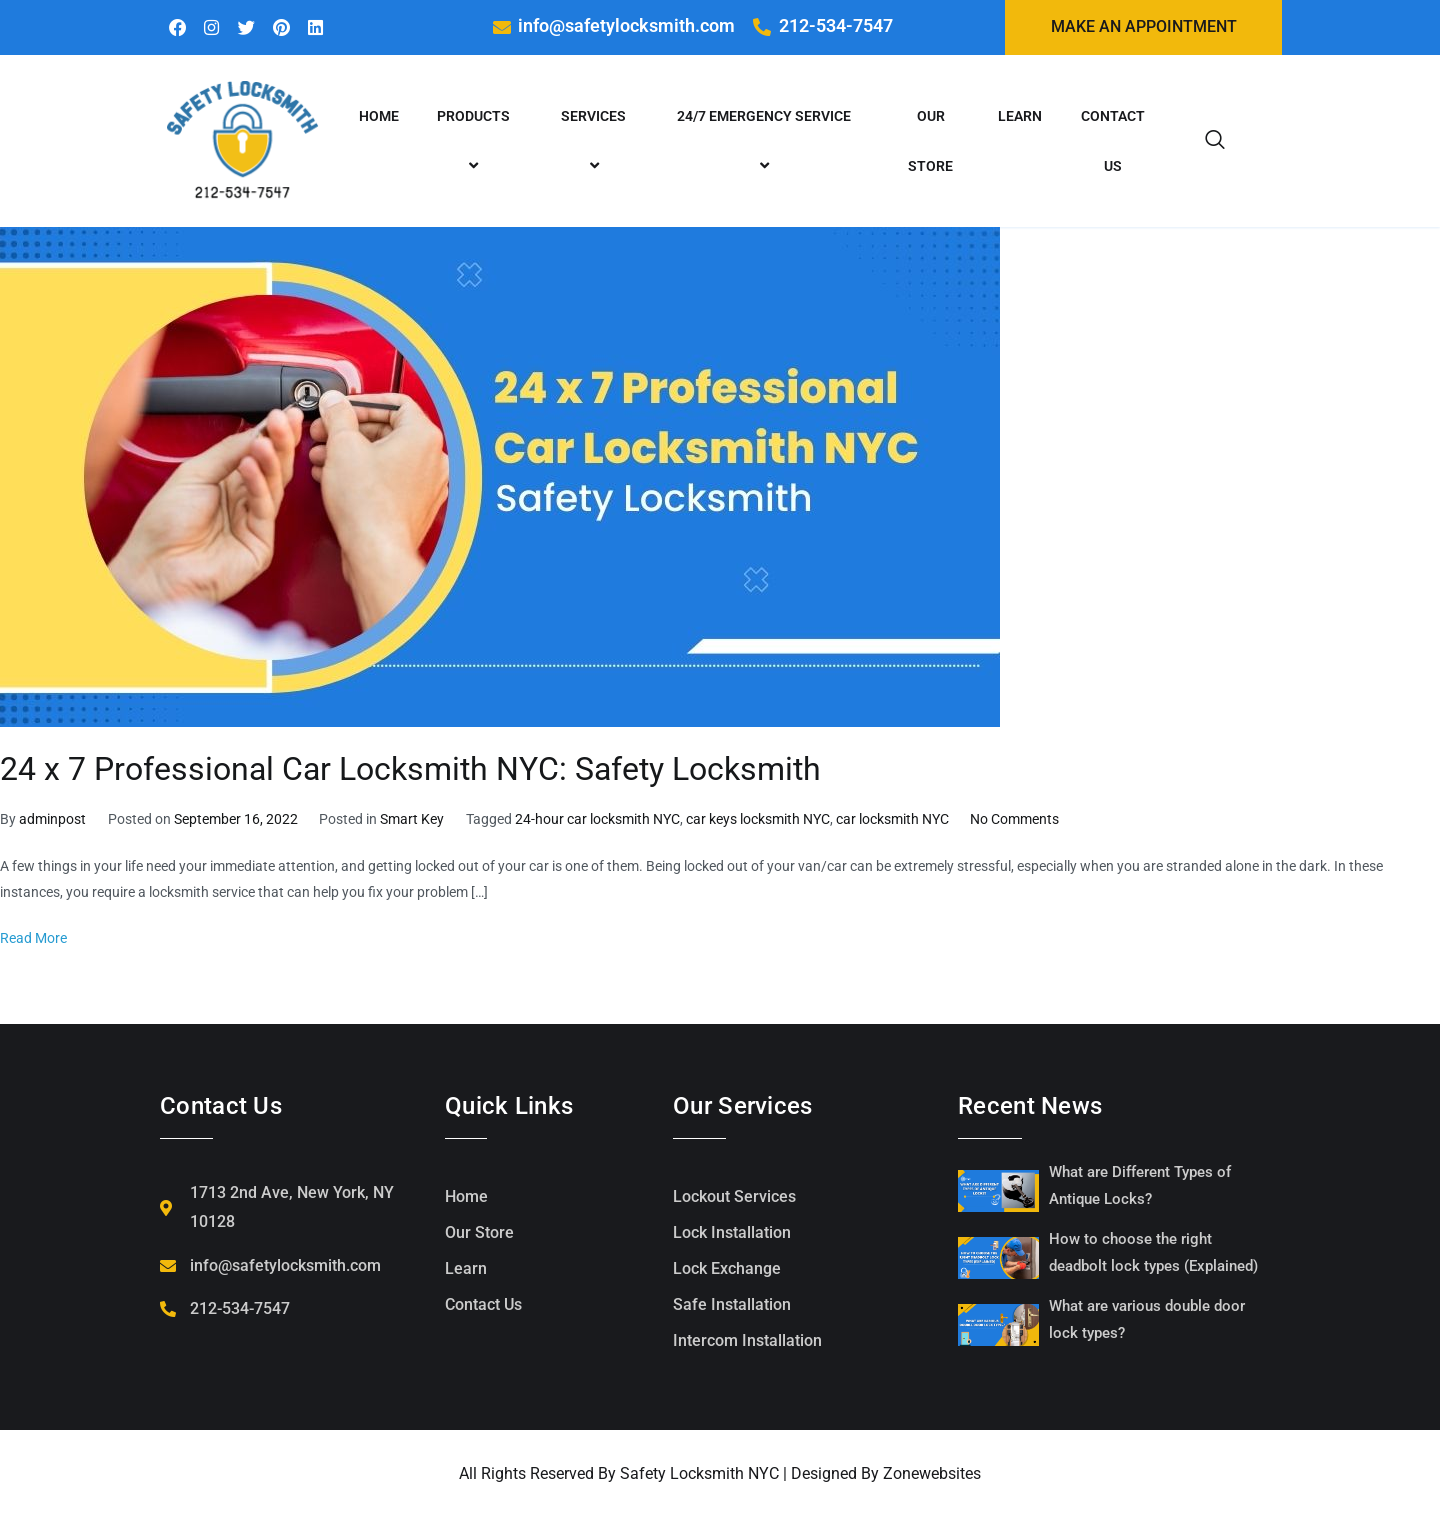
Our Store (930, 142)
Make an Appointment (1144, 27)
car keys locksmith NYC (758, 820)
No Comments (1014, 820)
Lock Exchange (727, 1269)
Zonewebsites (932, 1474)
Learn (1020, 117)
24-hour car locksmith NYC (597, 820)
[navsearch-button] (1215, 142)
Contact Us (1113, 142)
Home (379, 117)
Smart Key (412, 820)
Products (476, 142)
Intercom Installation (747, 1341)
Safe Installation (732, 1305)
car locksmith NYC (892, 820)
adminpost (52, 820)
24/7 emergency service (767, 142)
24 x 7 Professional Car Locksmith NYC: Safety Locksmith (410, 771)
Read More (33, 939)
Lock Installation (732, 1233)
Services (596, 142)
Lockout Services (734, 1197)
